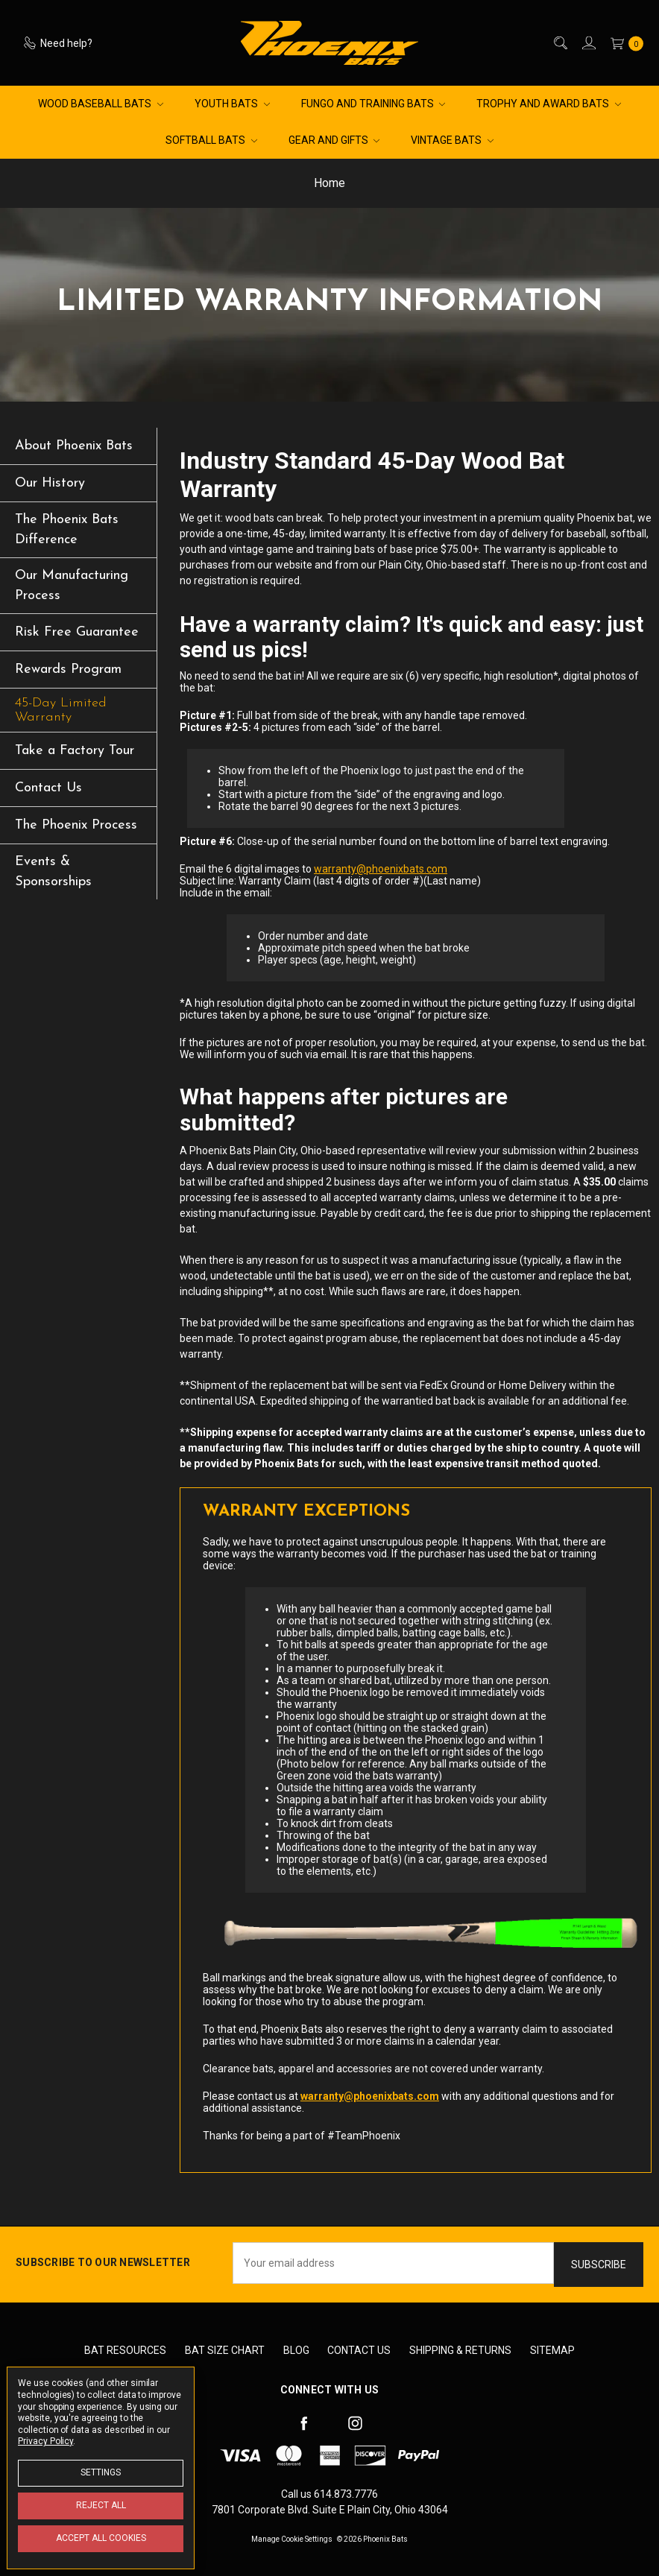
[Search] (559, 43)
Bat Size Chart (225, 2350)
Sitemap (552, 2350)
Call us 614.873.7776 (329, 2494)
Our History (50, 483)
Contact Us (48, 788)
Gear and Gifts (334, 140)
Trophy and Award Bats (548, 104)
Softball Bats (211, 140)
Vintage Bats (452, 140)
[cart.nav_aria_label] (623, 43)
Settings (101, 2472)
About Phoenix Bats (74, 446)
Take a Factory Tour (74, 751)
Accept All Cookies (101, 2538)
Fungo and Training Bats (373, 104)
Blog (296, 2350)
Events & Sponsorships (53, 872)
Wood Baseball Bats (100, 104)
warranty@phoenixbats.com (380, 869)
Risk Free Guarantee (77, 632)
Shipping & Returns (460, 2350)
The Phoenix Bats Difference (67, 530)
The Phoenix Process (76, 825)
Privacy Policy (45, 2441)
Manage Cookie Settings (291, 2539)
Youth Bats (232, 104)
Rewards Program (68, 669)
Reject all (101, 2505)
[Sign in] (588, 43)
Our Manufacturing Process (71, 586)
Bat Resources (125, 2350)
